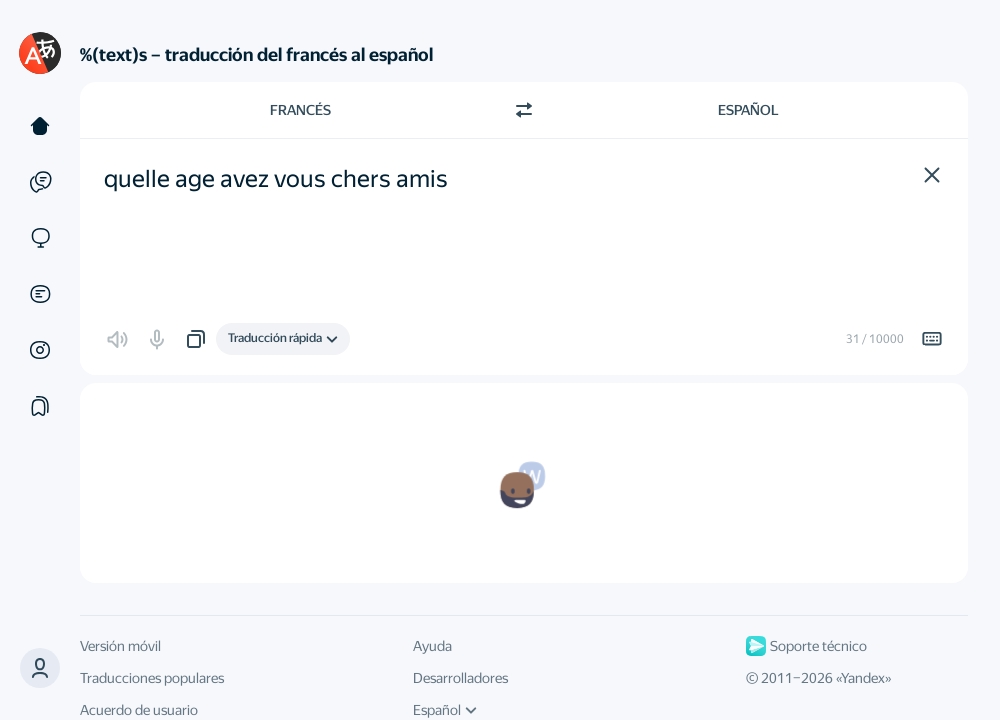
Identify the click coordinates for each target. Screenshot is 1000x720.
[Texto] (40, 126)
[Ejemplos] (40, 182)
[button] (932, 175)
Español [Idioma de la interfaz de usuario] (445, 710)
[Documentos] (40, 294)
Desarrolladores (460, 678)
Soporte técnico (806, 646)
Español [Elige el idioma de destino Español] (748, 110)
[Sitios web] (40, 238)
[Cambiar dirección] (524, 110)
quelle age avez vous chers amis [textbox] (276, 179)
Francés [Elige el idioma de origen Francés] (300, 110)
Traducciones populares (152, 678)
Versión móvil (120, 646)
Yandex (863, 678)
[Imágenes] (40, 350)
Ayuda (432, 646)
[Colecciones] (40, 406)
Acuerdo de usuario (139, 710)
